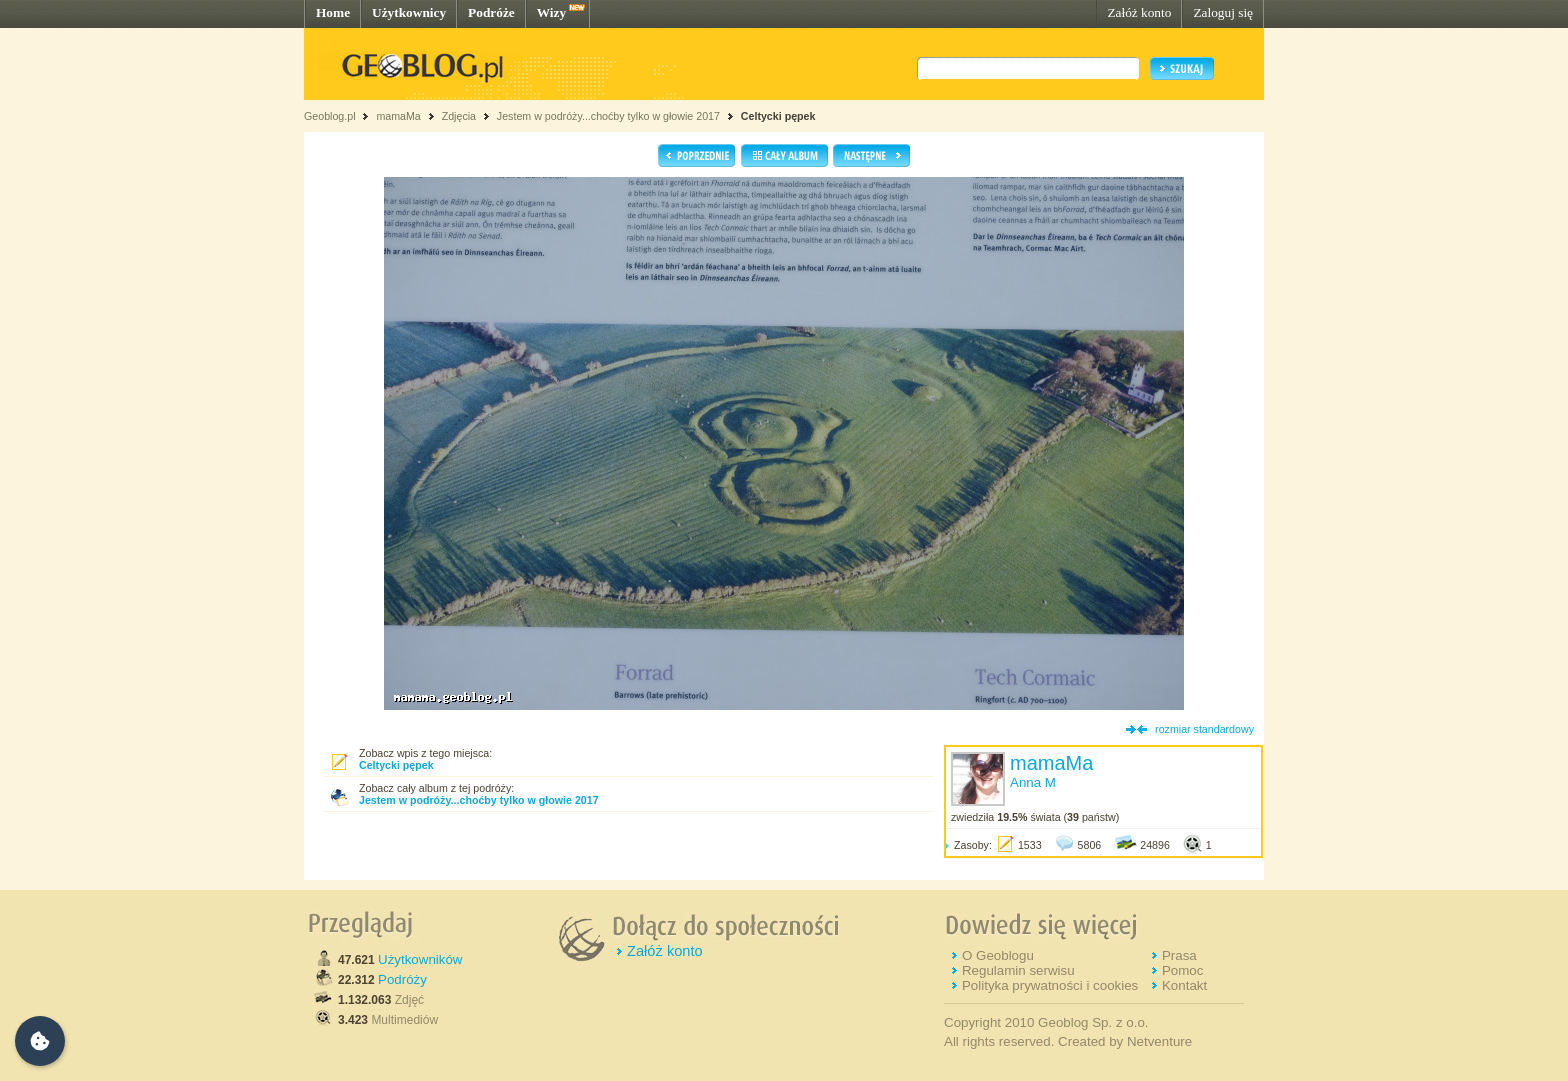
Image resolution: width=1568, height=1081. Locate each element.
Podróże (491, 12)
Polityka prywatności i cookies (1050, 985)
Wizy (551, 12)
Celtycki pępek (778, 116)
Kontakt (1184, 985)
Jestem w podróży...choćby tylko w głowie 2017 (608, 116)
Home (333, 12)
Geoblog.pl (330, 116)
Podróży (402, 979)
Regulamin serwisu (1018, 970)
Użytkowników (420, 959)
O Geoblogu (998, 955)
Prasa (1179, 955)
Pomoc (1182, 970)
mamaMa (398, 116)
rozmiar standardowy (1204, 729)
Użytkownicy (409, 12)
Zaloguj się (1223, 12)
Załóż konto (1139, 12)
